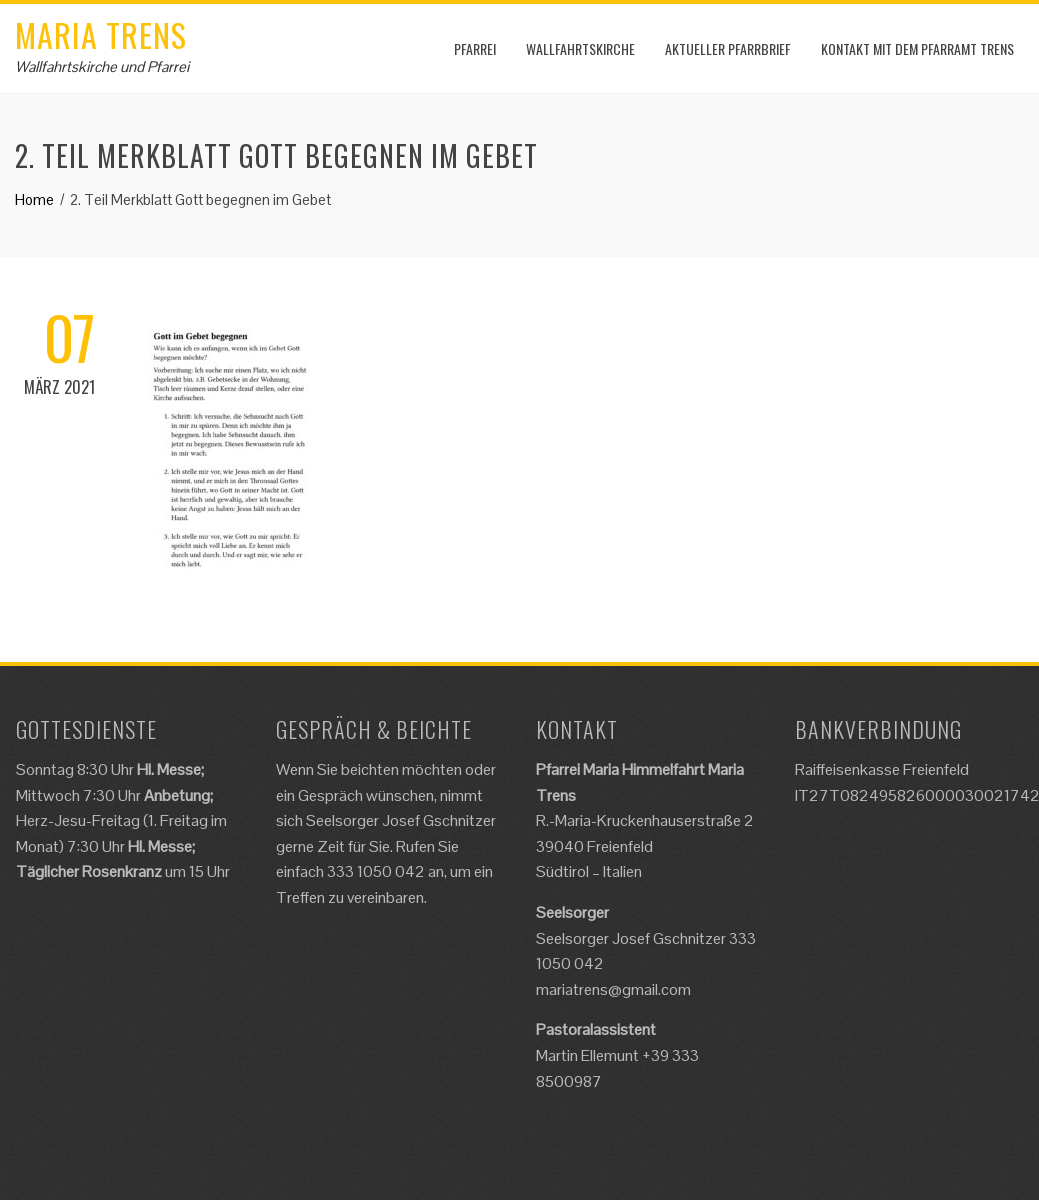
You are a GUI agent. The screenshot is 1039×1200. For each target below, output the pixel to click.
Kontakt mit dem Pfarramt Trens (917, 48)
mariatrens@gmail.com (613, 989)
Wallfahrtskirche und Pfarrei (102, 66)
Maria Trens (101, 34)
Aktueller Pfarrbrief (728, 48)
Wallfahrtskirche (580, 48)
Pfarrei (475, 48)
